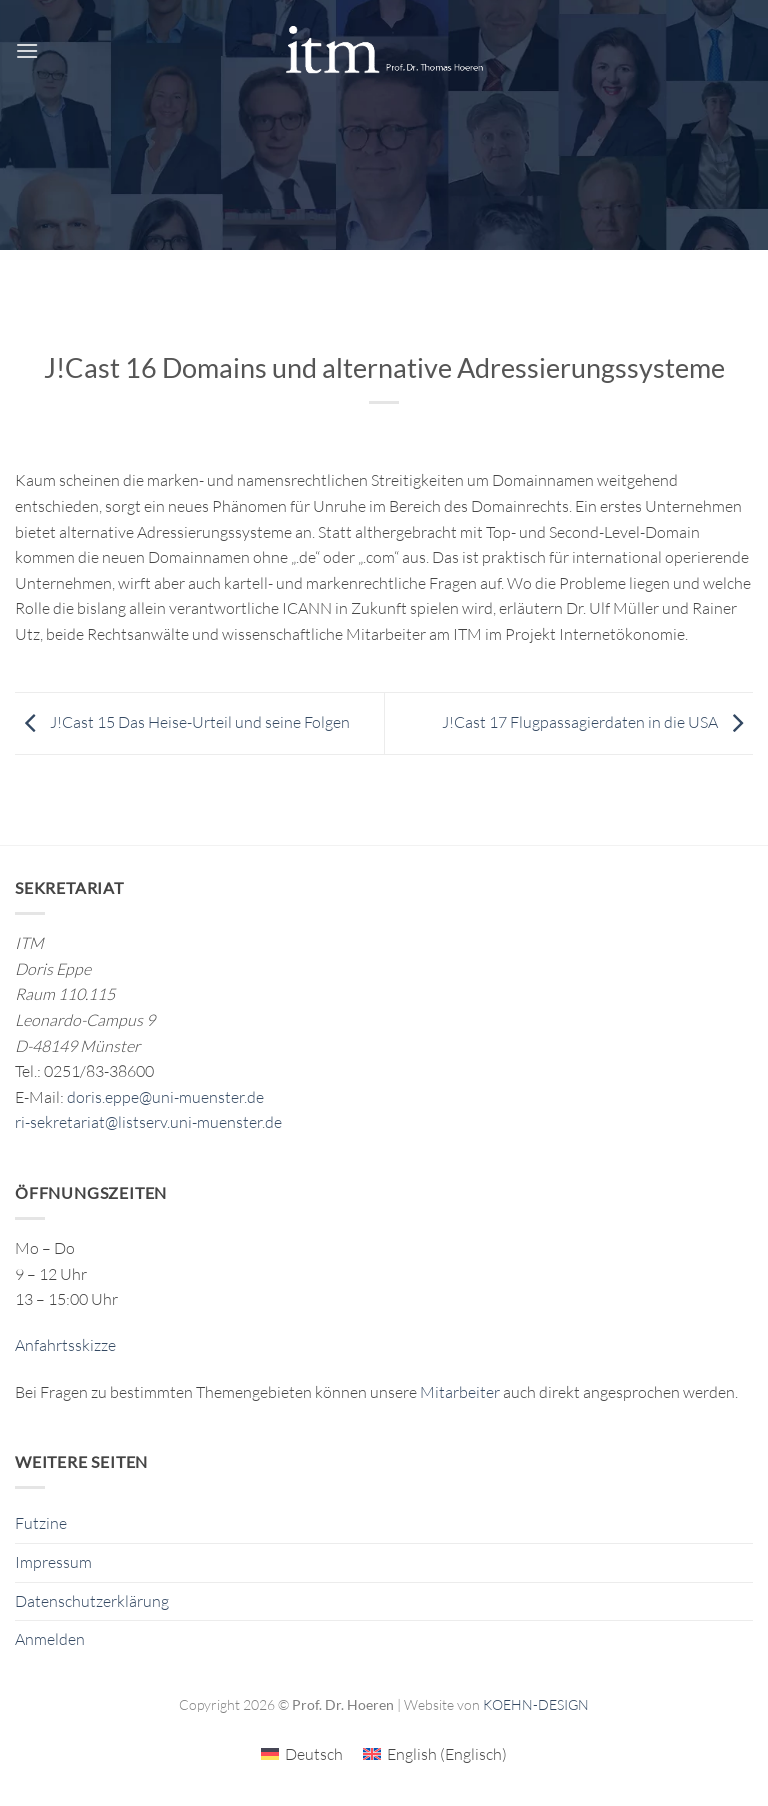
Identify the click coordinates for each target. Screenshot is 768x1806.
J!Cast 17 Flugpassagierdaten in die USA (597, 722)
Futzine (41, 1523)
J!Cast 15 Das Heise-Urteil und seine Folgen (182, 722)
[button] (27, 50)
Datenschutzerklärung (92, 1601)
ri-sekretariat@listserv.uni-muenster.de (148, 1122)
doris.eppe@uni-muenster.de (165, 1097)
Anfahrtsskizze (65, 1345)
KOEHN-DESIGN (536, 1704)
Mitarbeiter (460, 1392)
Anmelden (50, 1639)
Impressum (53, 1562)
